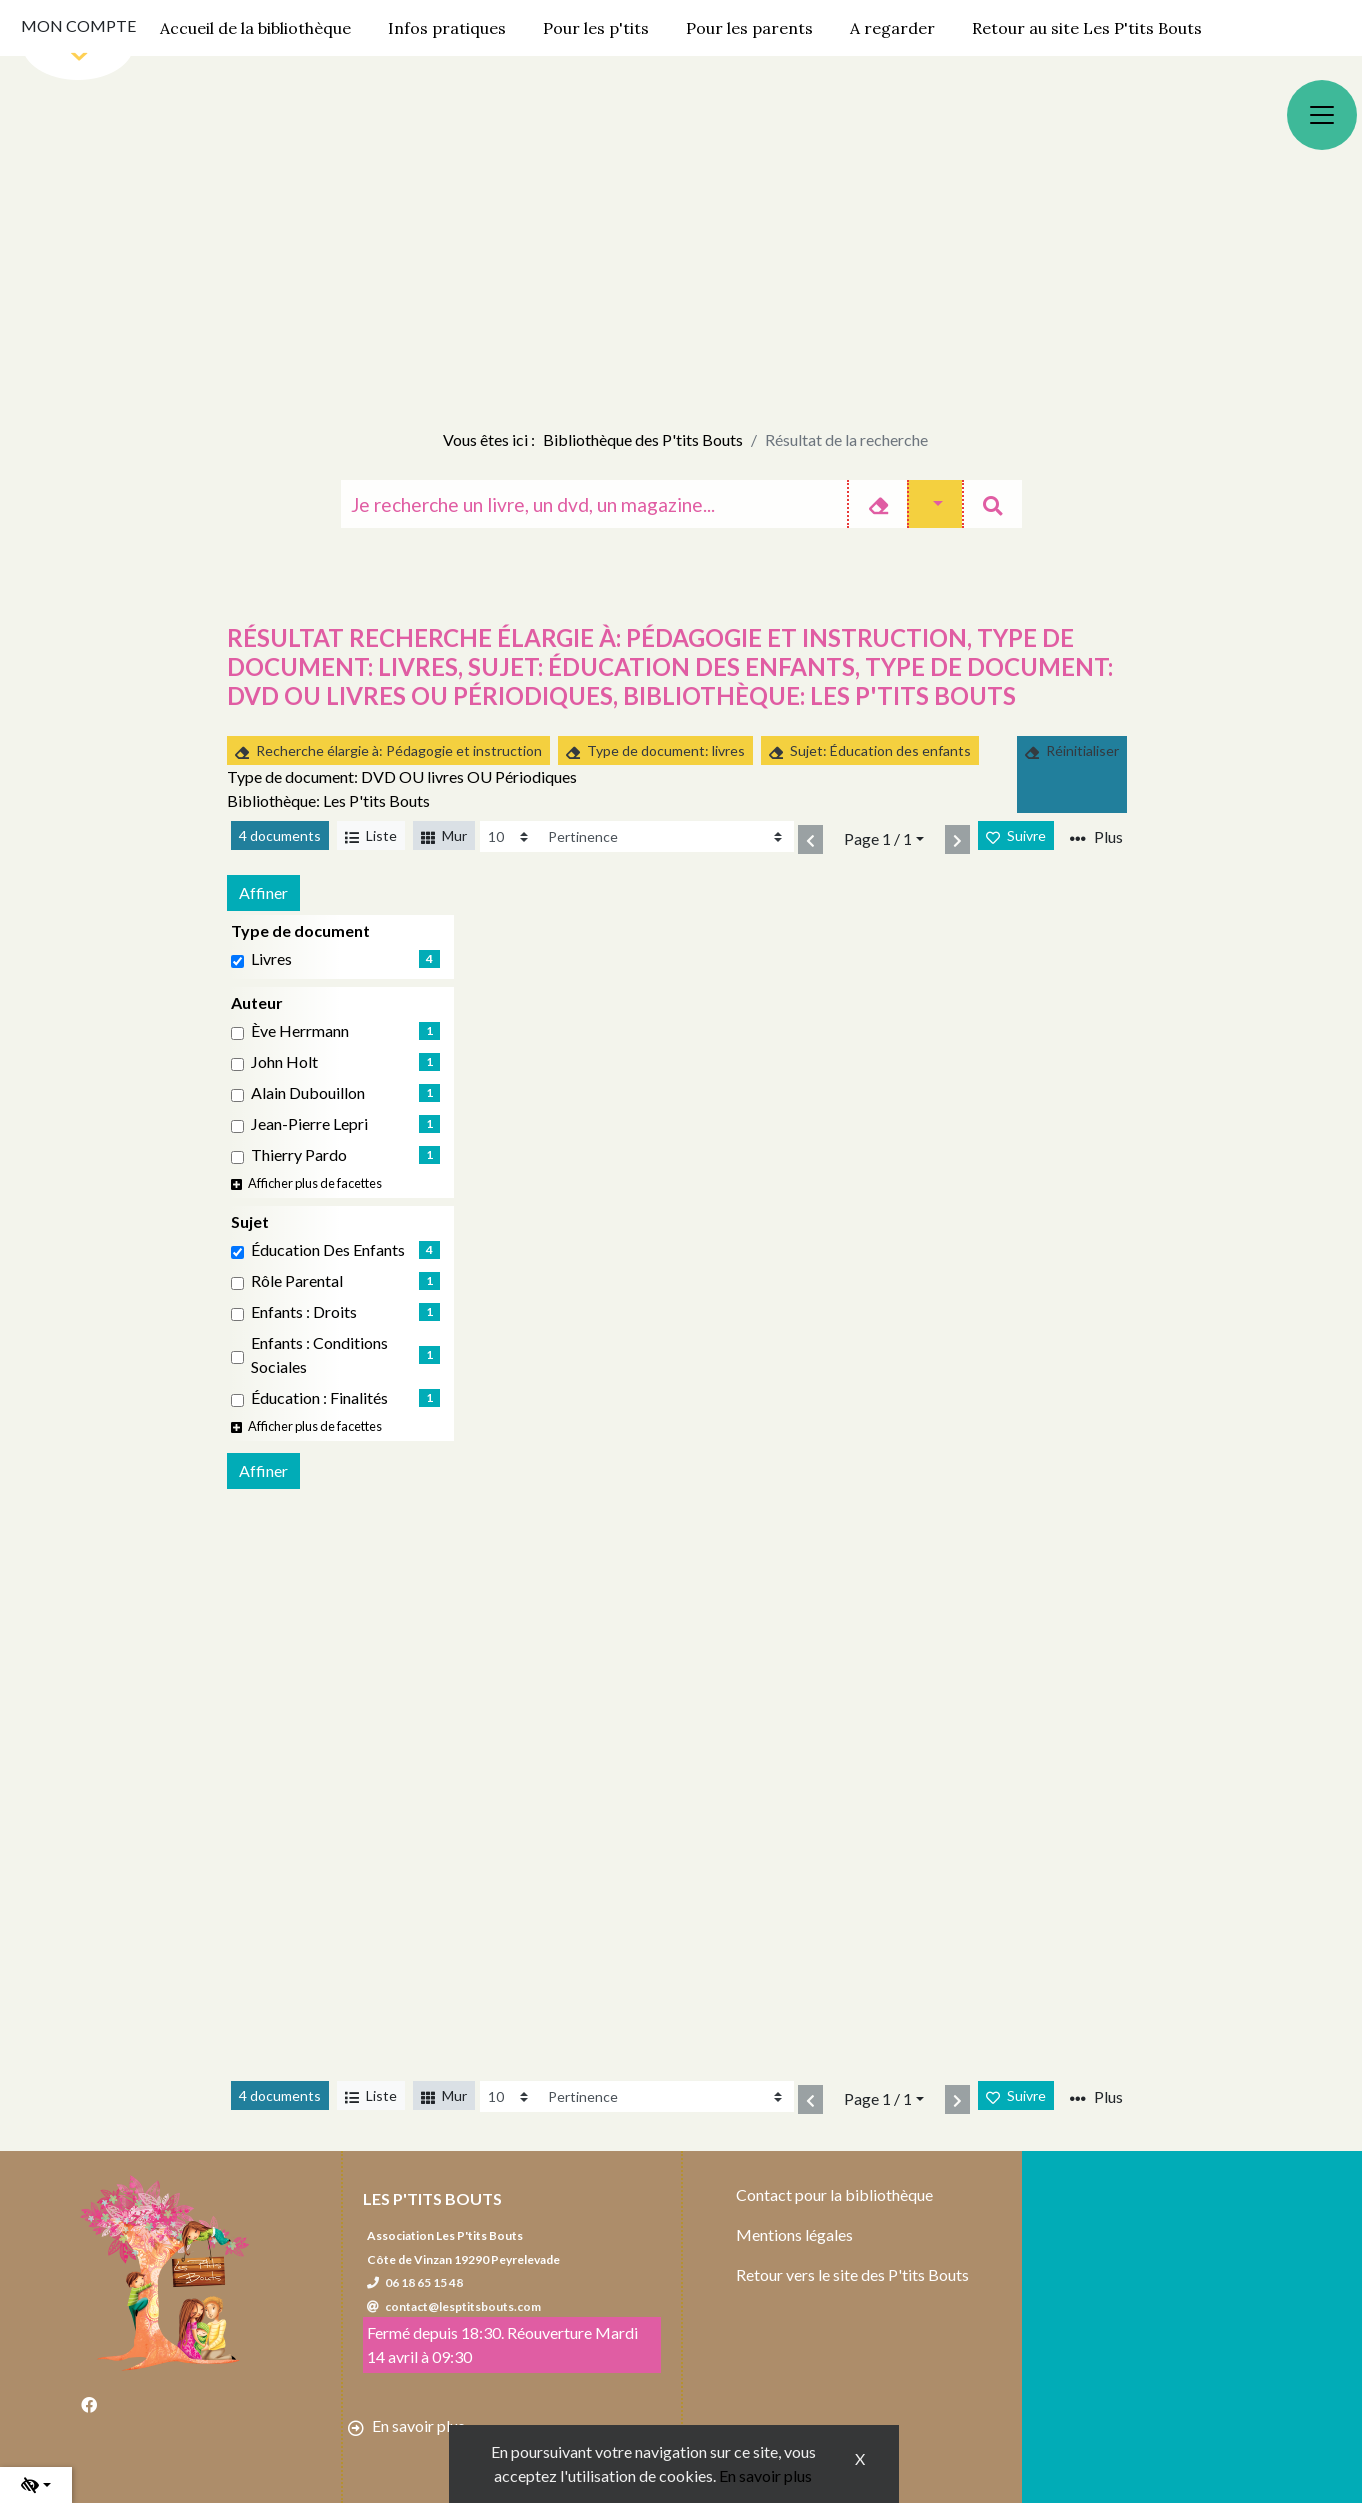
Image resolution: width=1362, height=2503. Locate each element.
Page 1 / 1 (878, 838)
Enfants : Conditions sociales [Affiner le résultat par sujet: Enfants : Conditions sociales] (319, 1354)
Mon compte (78, 25)
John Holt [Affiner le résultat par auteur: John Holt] (284, 1061)
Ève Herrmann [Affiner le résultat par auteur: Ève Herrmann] (300, 1030)
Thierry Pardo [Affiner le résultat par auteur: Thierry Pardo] (299, 1154)
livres (271, 958)
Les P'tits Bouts (432, 2198)
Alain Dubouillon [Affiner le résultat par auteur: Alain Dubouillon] (308, 1092)
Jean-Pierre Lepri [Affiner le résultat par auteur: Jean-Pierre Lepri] (309, 1123)
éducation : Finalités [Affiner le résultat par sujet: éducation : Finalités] (319, 1397)
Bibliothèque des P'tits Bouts (643, 439)
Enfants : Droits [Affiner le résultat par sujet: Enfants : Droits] (304, 1311)
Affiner (263, 892)
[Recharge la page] (510, 836)
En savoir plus (765, 2475)
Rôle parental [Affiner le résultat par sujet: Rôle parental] (297, 1280)
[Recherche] (594, 504)
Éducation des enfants (328, 1249)
